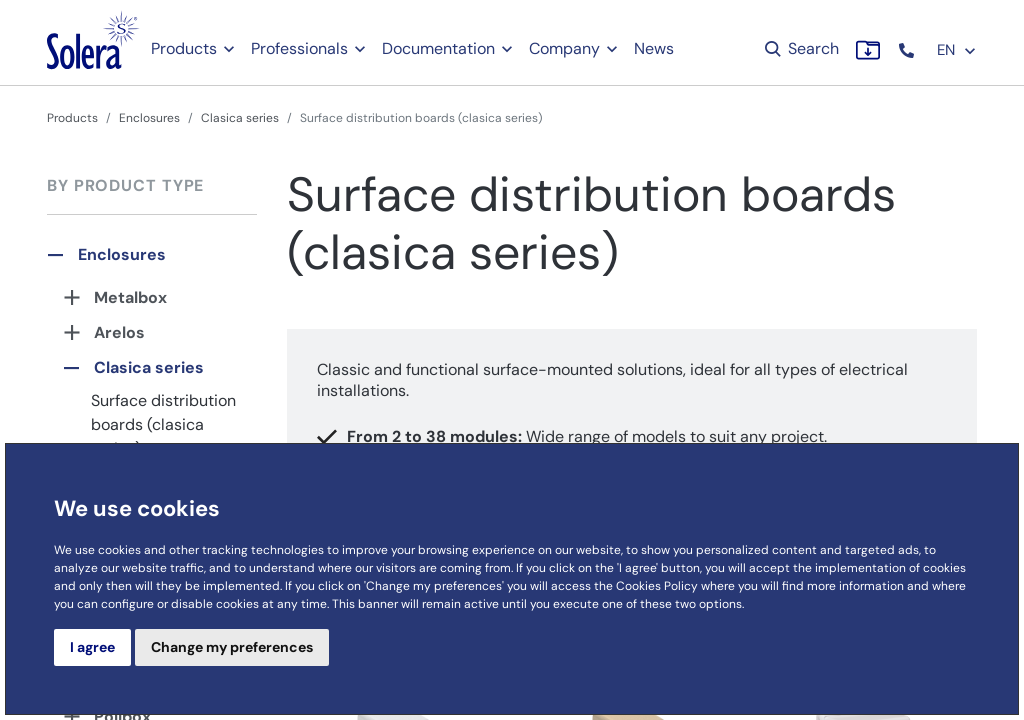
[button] (908, 50)
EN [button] (957, 50)
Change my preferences (232, 647)
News (654, 48)
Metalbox (130, 297)
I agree (92, 647)
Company (564, 48)
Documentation (438, 48)
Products (184, 48)
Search (800, 48)
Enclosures (149, 118)
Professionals (299, 48)
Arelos (119, 332)
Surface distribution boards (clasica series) (163, 424)
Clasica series (240, 118)
